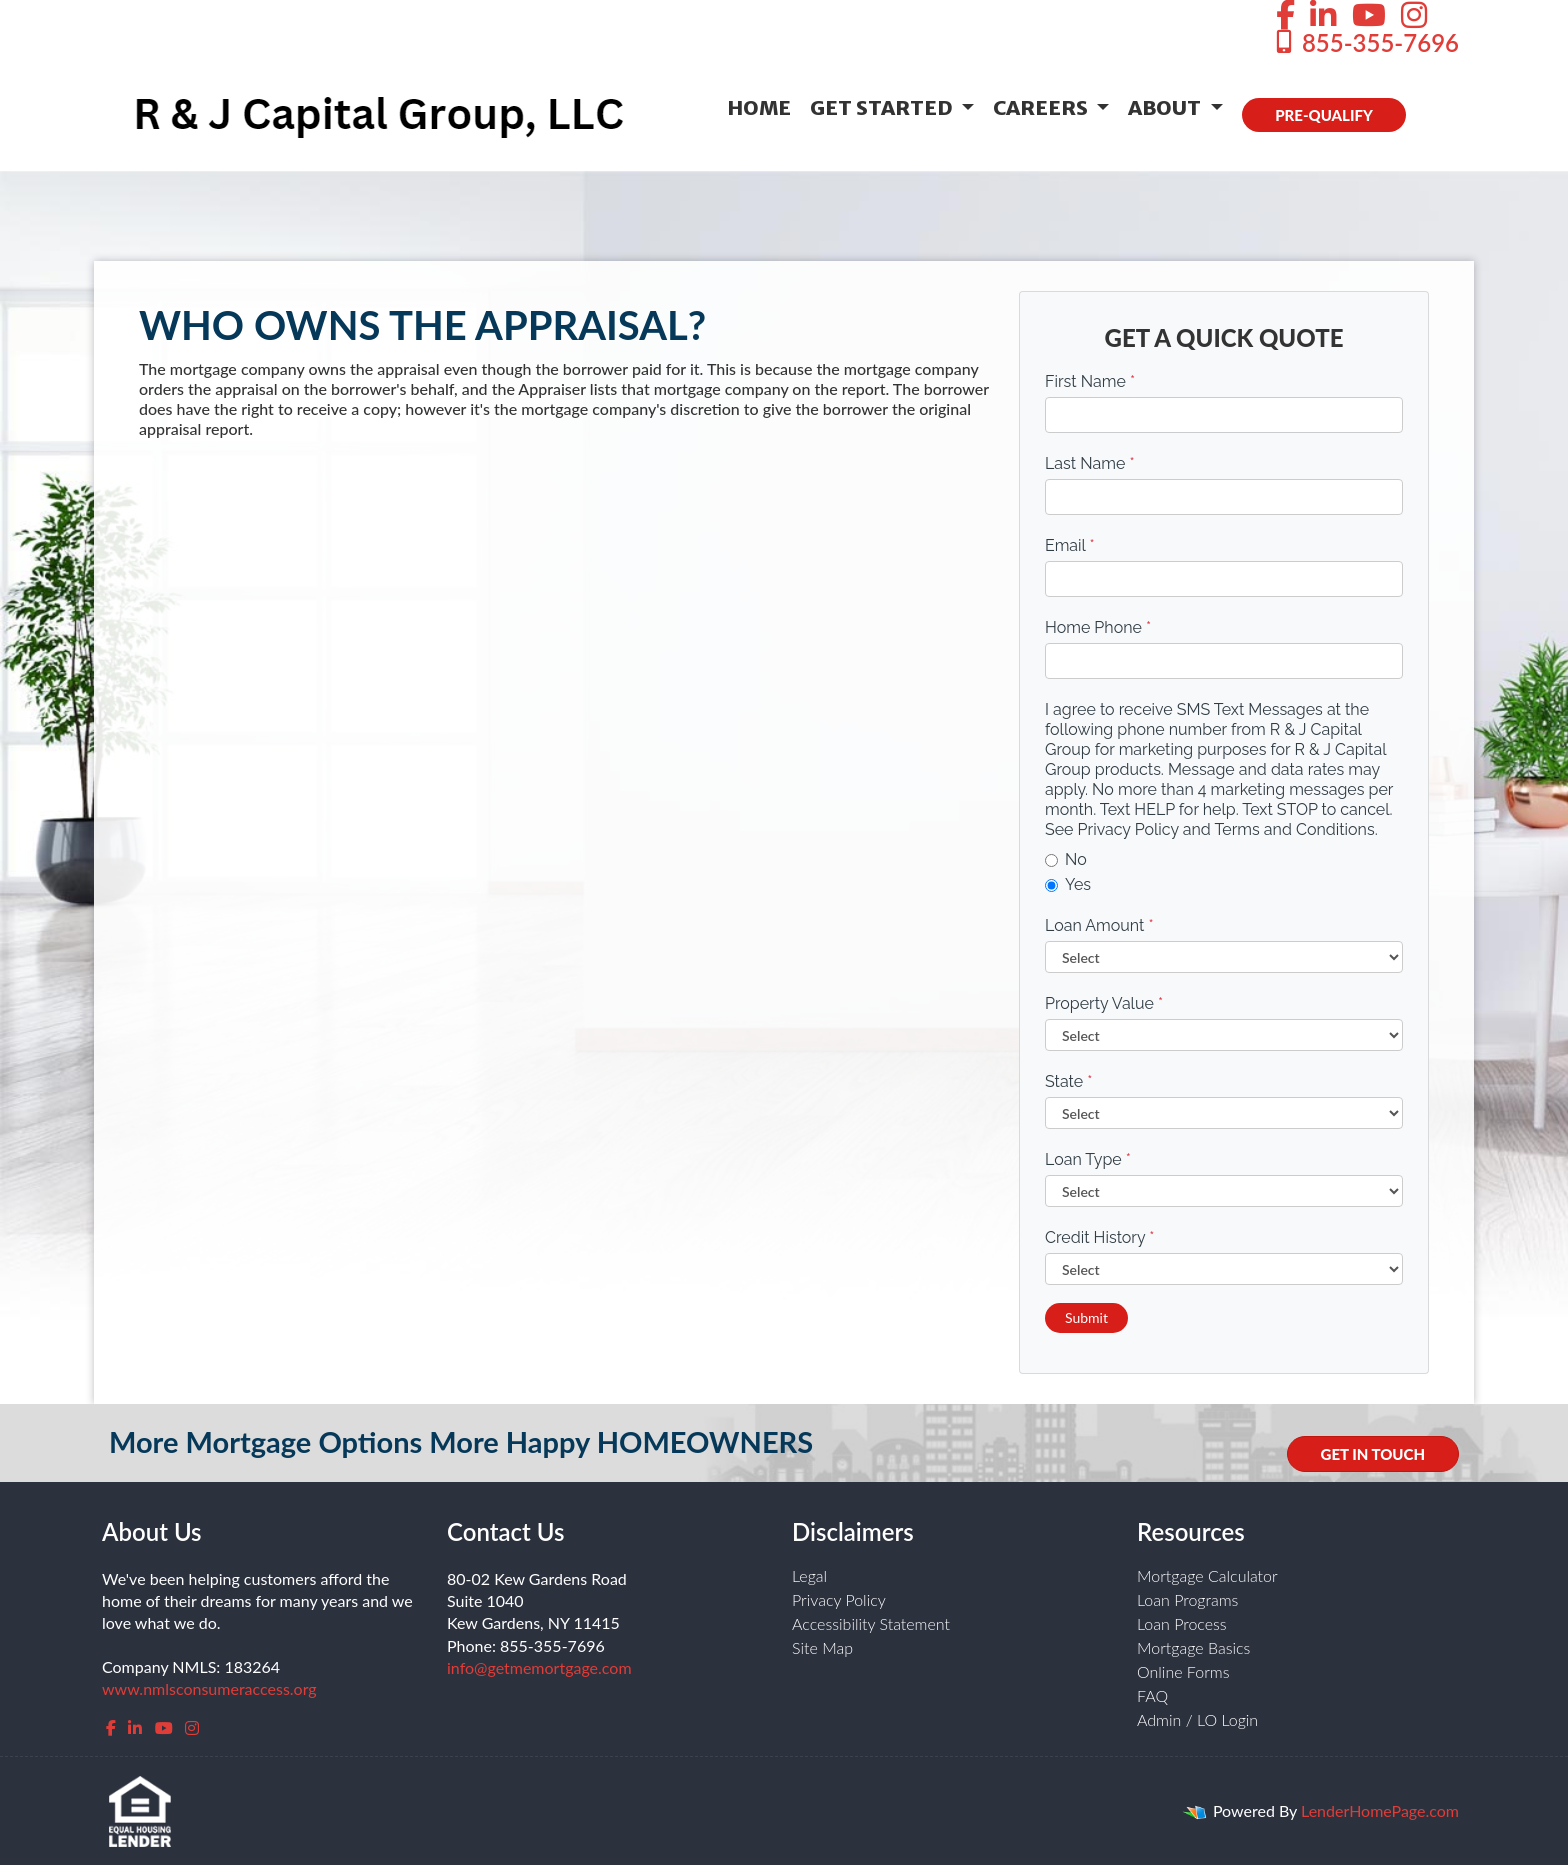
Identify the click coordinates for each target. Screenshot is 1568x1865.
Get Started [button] (883, 107)
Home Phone (1098, 627)
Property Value (1104, 1003)
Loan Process (1182, 1623)
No (1066, 859)
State (1068, 1081)
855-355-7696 (1365, 42)
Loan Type (1088, 1159)
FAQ (1152, 1695)
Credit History (1099, 1237)
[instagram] (192, 1727)
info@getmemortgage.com (539, 1667)
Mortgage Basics (1193, 1647)
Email (1070, 545)
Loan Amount (1099, 925)
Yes (1068, 884)
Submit (1086, 1317)
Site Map (822, 1647)
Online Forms (1183, 1671)
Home (759, 107)
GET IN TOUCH (1373, 1454)
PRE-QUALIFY (1324, 115)
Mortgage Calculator (1207, 1575)
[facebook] (111, 1727)
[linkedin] (135, 1727)
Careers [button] (1042, 107)
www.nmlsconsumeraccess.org (209, 1688)
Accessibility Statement (871, 1623)
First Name (1090, 381)
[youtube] (164, 1727)
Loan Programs (1187, 1599)
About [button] (1166, 107)
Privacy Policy (839, 1599)
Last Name (1090, 463)
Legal (809, 1575)
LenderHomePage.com (1380, 1810)
